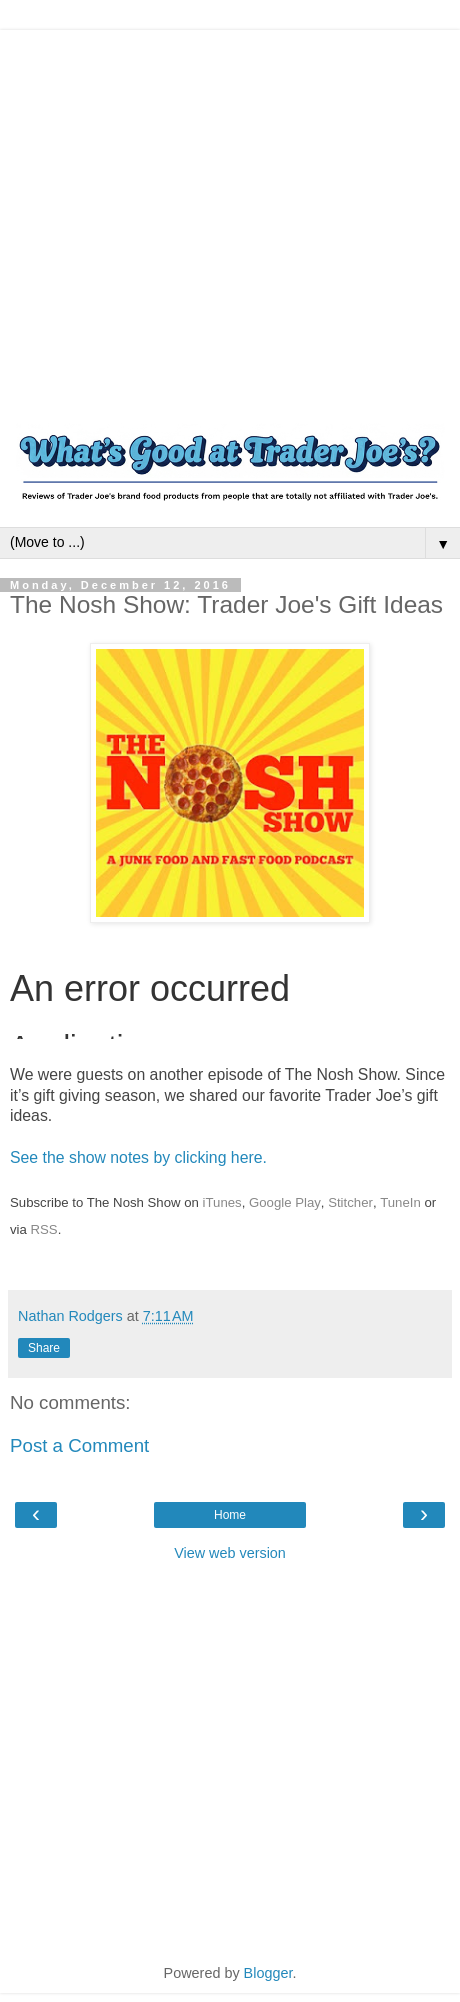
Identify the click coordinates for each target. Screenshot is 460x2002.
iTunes (222, 1202)
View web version (230, 1553)
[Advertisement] (187, 217)
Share (44, 1348)
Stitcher (350, 1202)
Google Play (285, 1202)
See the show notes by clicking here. (138, 1157)
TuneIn (400, 1202)
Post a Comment (79, 1445)
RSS (44, 1229)
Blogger (268, 1973)
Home (230, 1515)
